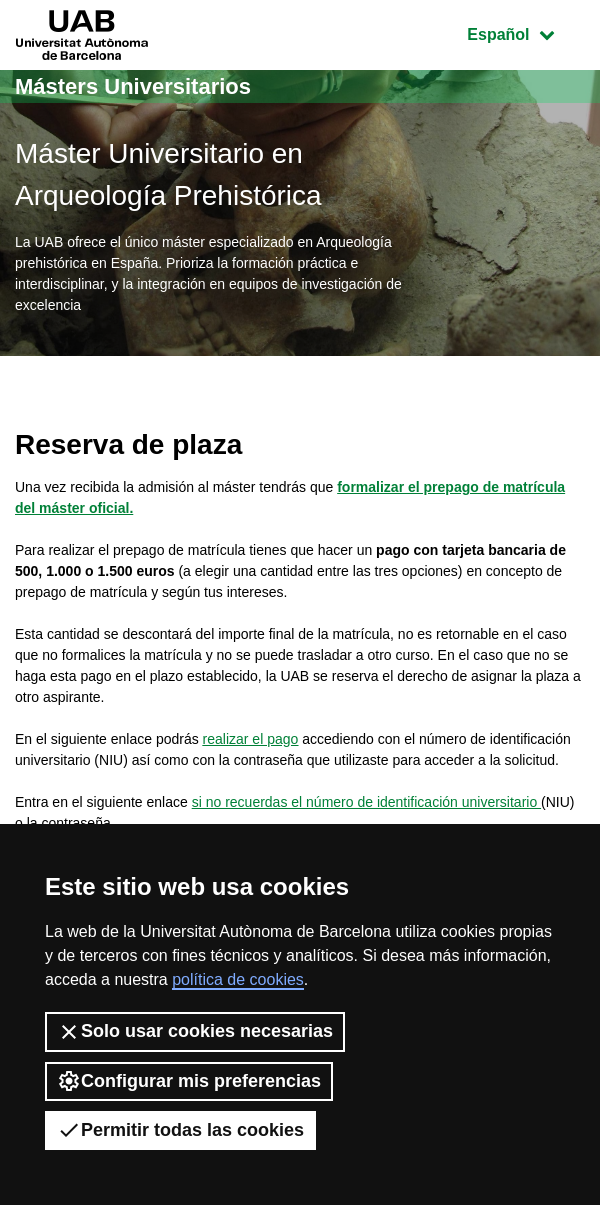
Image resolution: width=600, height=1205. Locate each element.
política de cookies (238, 979)
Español (525, 32)
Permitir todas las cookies (180, 1130)
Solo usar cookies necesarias (195, 1032)
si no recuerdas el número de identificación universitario (366, 802)
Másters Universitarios (133, 86)
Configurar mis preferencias (189, 1081)
